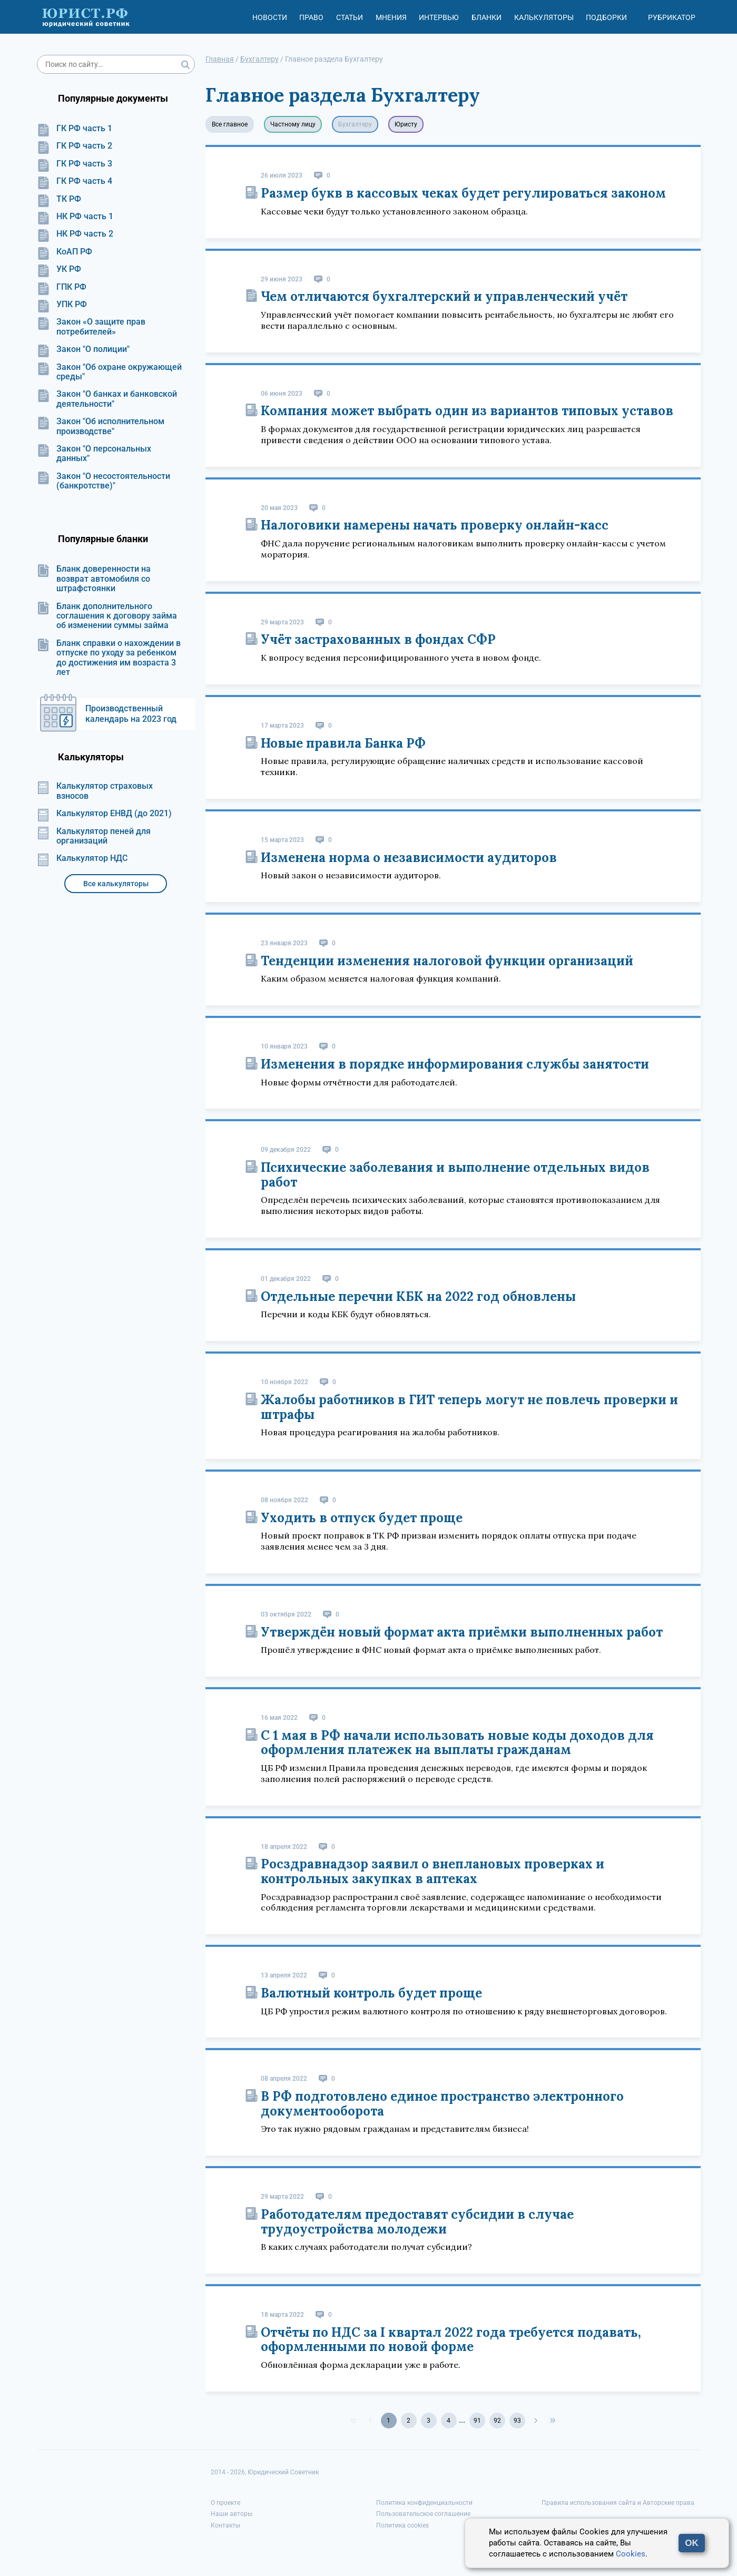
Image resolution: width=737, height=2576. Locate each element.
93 (517, 2420)
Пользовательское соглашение (423, 2514)
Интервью (439, 17)
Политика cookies (402, 2525)
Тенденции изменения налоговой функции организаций (447, 961)
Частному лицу (293, 124)
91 (477, 2420)
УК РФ (59, 269)
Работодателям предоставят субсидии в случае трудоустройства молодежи (417, 2221)
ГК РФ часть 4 (74, 181)
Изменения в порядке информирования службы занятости (455, 1064)
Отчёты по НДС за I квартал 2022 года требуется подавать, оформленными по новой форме (451, 2339)
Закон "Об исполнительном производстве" (100, 426)
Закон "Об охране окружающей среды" (109, 372)
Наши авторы (231, 2514)
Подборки (606, 17)
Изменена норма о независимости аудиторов (409, 857)
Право (311, 17)
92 (497, 2420)
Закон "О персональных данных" (94, 453)
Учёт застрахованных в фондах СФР (378, 639)
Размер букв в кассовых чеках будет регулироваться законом (463, 193)
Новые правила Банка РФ (343, 743)
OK (692, 2543)
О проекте (225, 2502)
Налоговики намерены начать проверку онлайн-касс (434, 525)
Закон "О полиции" (83, 349)
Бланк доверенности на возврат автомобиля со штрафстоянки (94, 578)
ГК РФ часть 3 (74, 164)
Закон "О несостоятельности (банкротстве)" (103, 481)
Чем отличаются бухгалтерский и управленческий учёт (444, 296)
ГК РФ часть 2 (74, 146)
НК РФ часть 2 (75, 234)
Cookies (630, 2554)
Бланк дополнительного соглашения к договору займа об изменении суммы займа (107, 616)
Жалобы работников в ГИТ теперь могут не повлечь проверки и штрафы (469, 1407)
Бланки (486, 17)
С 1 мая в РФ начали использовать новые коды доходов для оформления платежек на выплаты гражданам (457, 1742)
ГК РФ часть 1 (74, 128)
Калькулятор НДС (82, 858)
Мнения (391, 17)
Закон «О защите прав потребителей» (91, 326)
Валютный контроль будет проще (371, 1993)
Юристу (406, 124)
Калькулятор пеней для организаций (94, 836)
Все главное (230, 124)
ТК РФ (59, 199)
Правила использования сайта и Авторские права (618, 2502)
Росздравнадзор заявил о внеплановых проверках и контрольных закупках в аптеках (432, 1871)
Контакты (225, 2525)
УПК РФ (62, 304)
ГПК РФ (61, 287)
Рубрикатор (671, 17)
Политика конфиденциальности (424, 2502)
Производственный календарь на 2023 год (130, 713)
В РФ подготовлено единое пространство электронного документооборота (442, 2103)
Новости (269, 17)
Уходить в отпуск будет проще (362, 1518)
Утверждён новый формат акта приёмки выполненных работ (462, 1632)
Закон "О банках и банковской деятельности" (107, 398)
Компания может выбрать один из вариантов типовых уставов (467, 411)
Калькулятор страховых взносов (95, 790)
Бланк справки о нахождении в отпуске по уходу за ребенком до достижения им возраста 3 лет (109, 658)
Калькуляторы (544, 17)
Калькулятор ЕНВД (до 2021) (104, 813)
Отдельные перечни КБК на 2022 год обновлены (418, 1296)
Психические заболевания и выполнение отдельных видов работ (455, 1174)
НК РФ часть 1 (75, 216)
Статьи (349, 17)
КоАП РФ (64, 252)
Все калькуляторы (116, 883)
